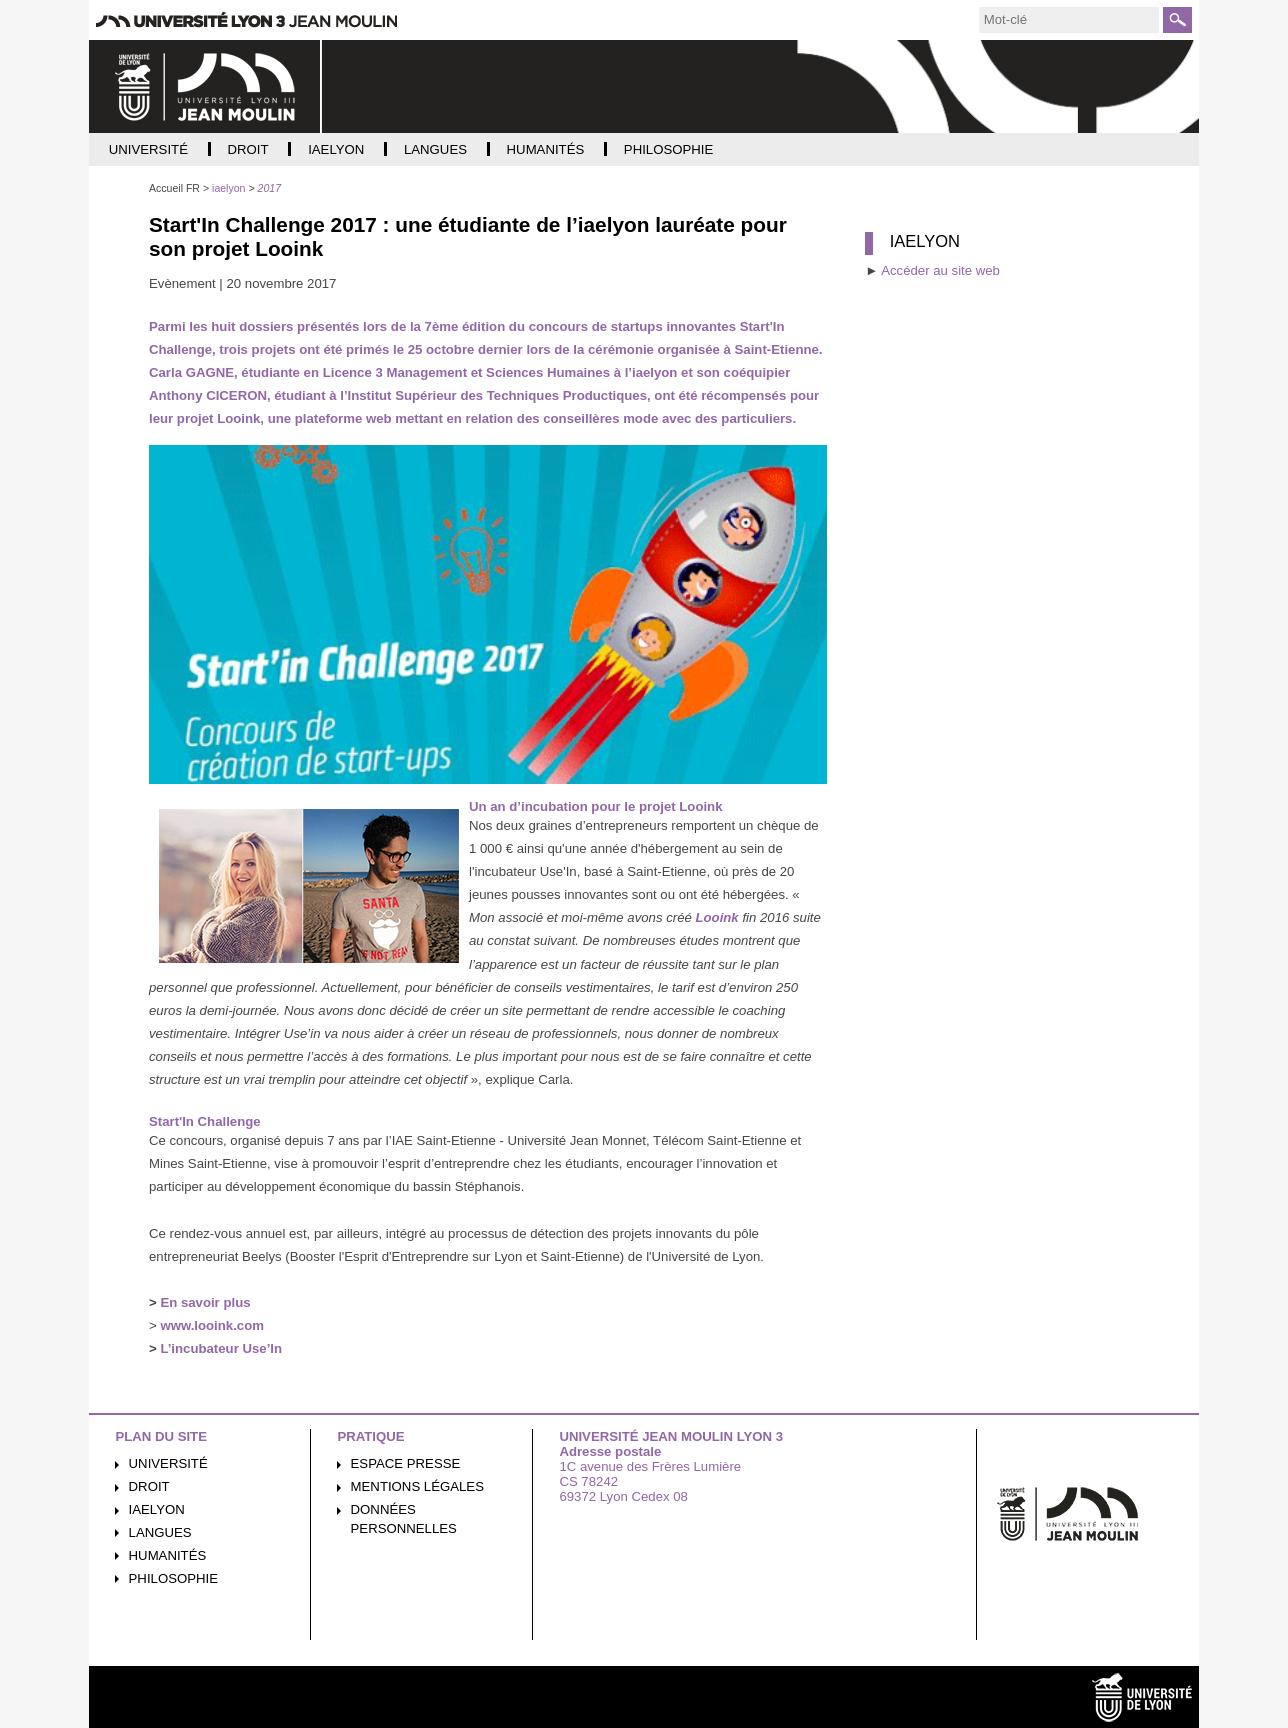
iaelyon (157, 1509)
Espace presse (406, 1463)
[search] (1069, 20)
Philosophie (173, 1578)
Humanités (168, 1555)
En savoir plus (205, 1302)
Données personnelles (404, 1519)
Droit (149, 1486)
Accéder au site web (940, 270)
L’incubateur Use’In (221, 1348)
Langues (160, 1532)
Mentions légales (417, 1486)
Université (168, 1463)
